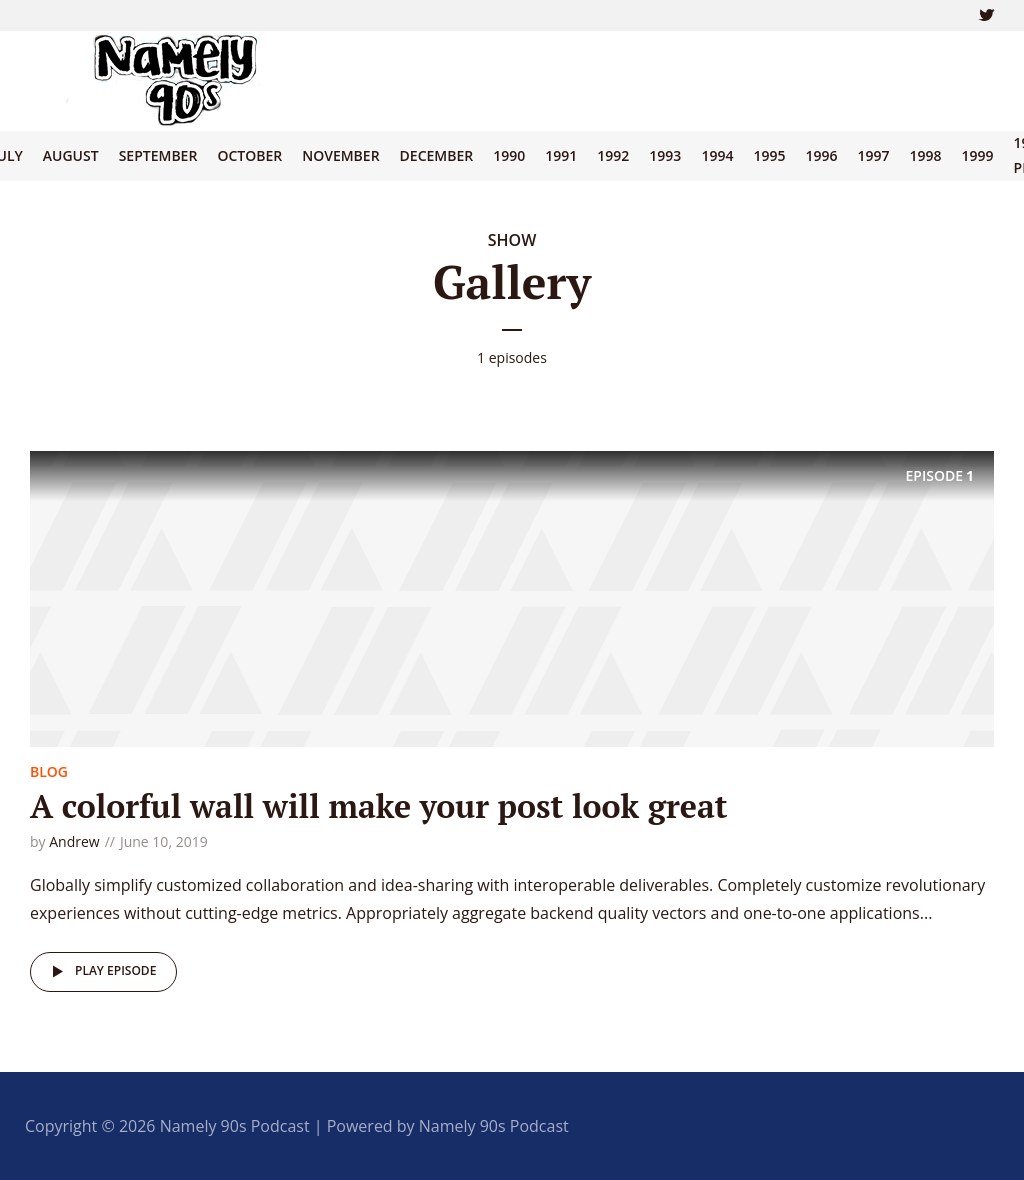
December (437, 155)
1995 (769, 155)
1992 (613, 155)
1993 (665, 155)
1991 (561, 155)
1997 (873, 155)
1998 (926, 155)
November (340, 155)
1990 (509, 155)
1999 (978, 155)
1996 (821, 155)
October (249, 155)
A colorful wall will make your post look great (379, 806)
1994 (717, 155)
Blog (49, 771)
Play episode (100, 972)
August (71, 155)
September (158, 155)
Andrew (74, 841)
